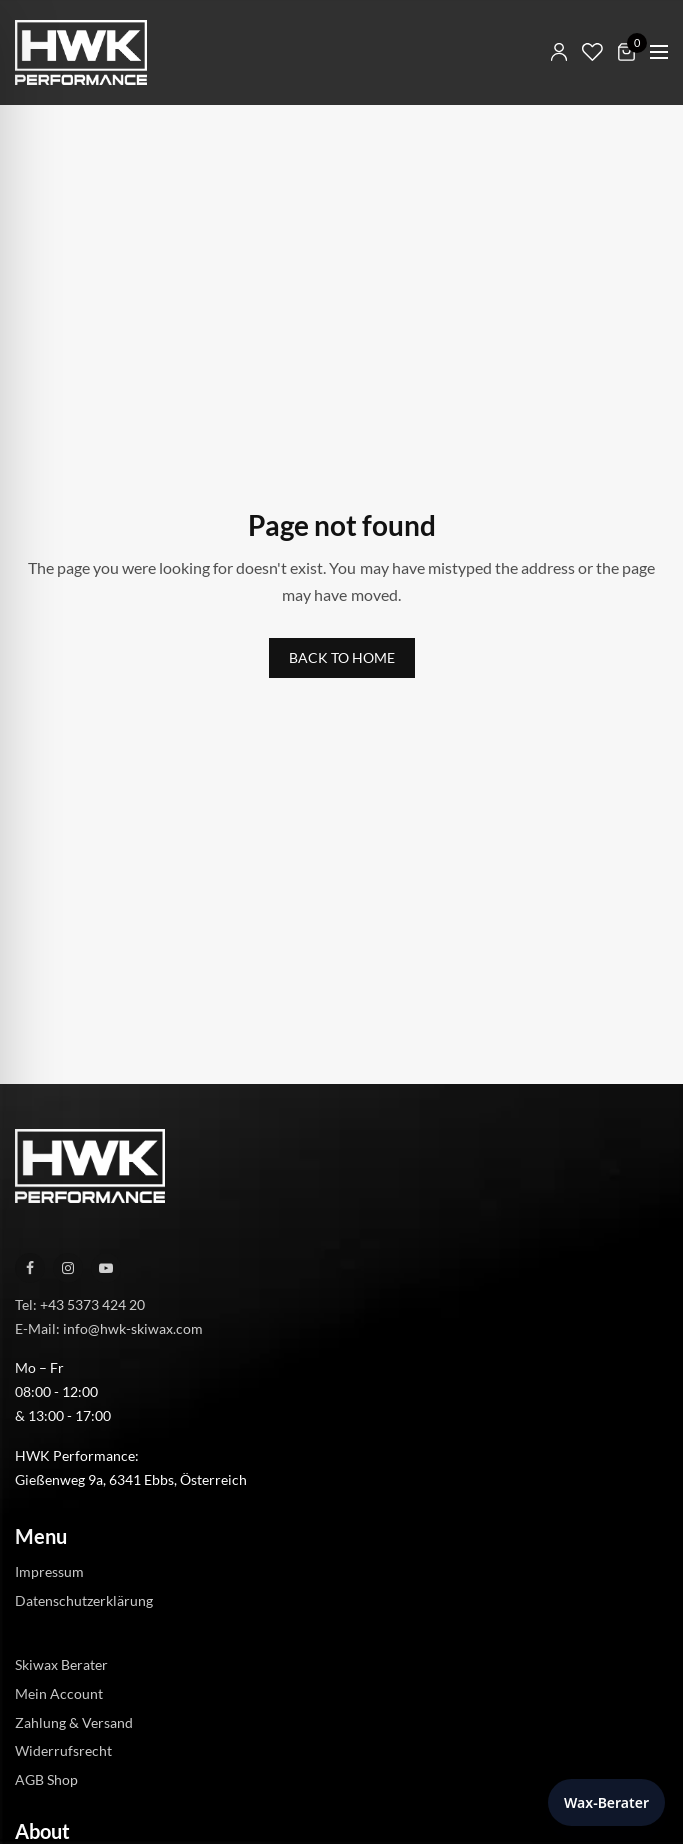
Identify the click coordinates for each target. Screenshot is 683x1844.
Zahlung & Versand (74, 1721)
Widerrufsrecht (63, 1750)
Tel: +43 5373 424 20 (80, 1304)
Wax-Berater (606, 1802)
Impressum (49, 1571)
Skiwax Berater (61, 1664)
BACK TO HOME (342, 657)
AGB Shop (46, 1779)
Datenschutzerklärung (84, 1600)
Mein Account (59, 1693)
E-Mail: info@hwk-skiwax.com (109, 1327)
